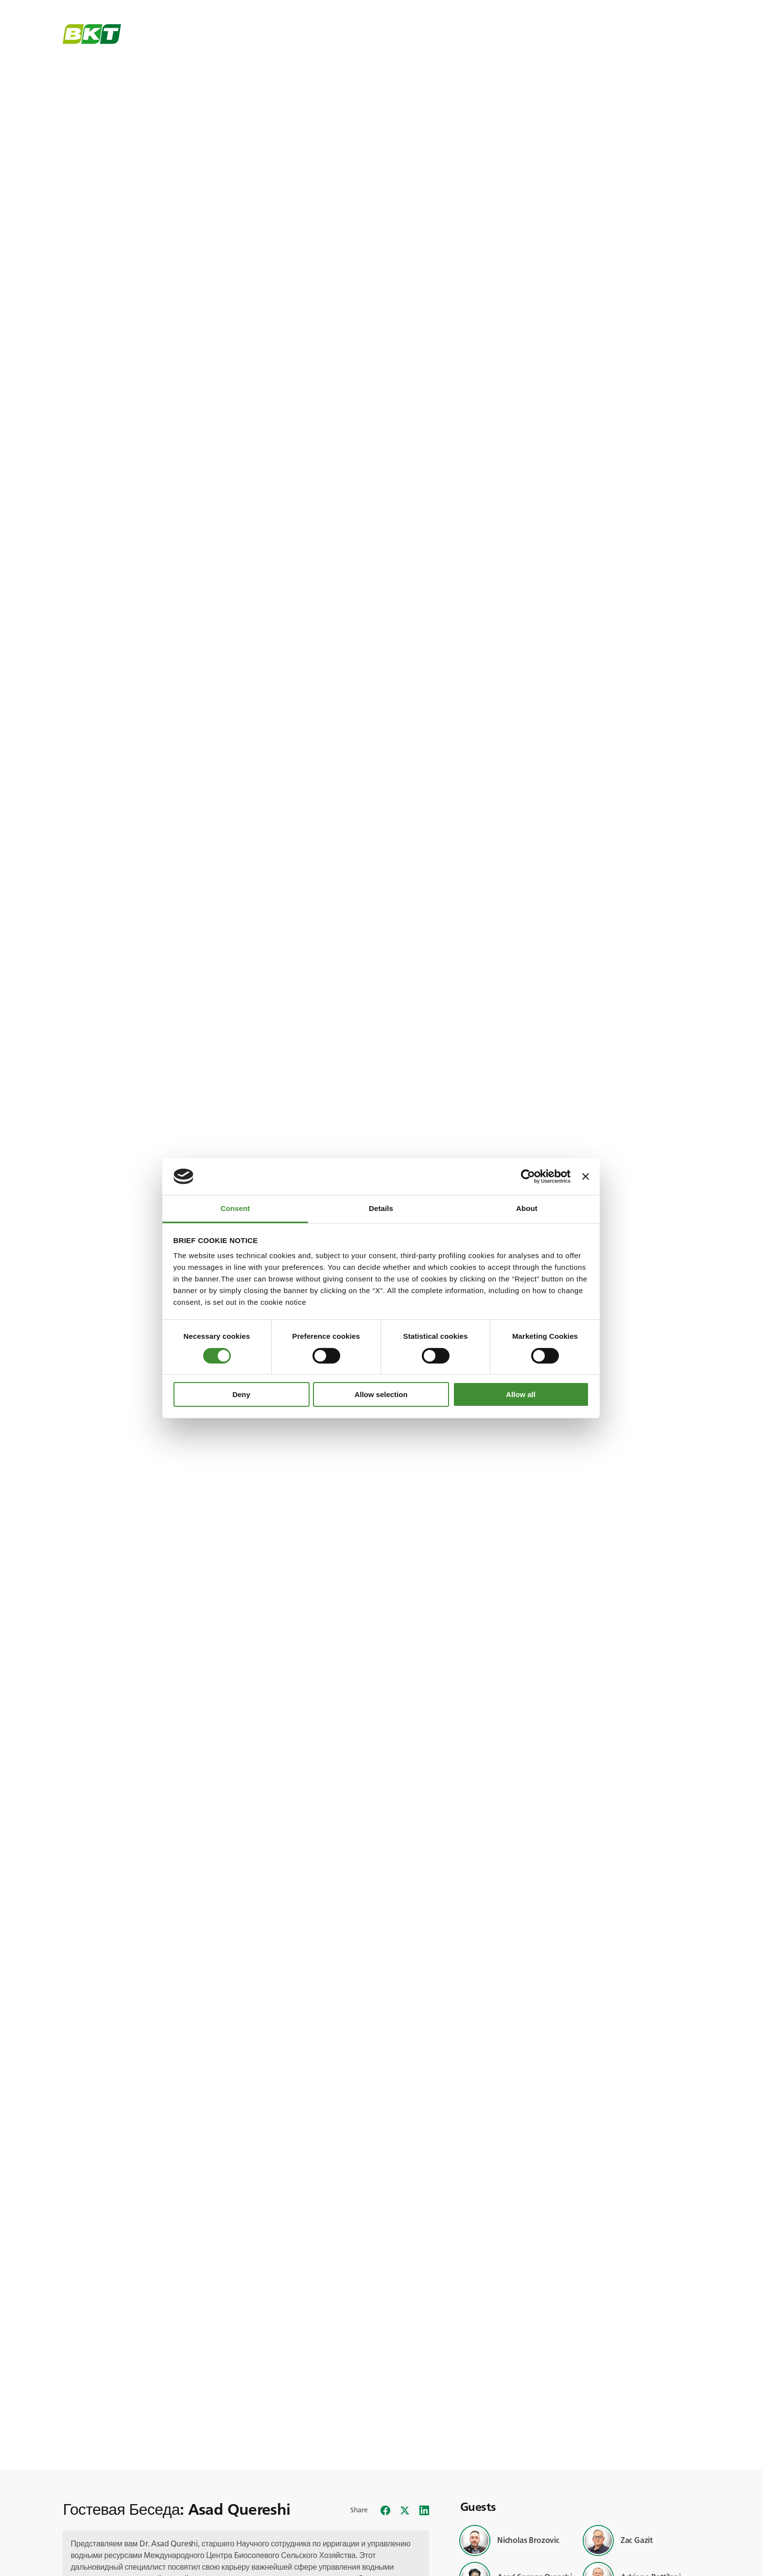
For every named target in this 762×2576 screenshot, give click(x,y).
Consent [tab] (235, 1208)
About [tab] (526, 1208)
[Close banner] (585, 1176)
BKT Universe (181, 37)
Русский (680, 8)
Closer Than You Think (409, 37)
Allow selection (380, 1394)
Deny (241, 1394)
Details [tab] (381, 1208)
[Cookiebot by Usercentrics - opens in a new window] (528, 1176)
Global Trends (324, 37)
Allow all (521, 1394)
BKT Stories (252, 37)
